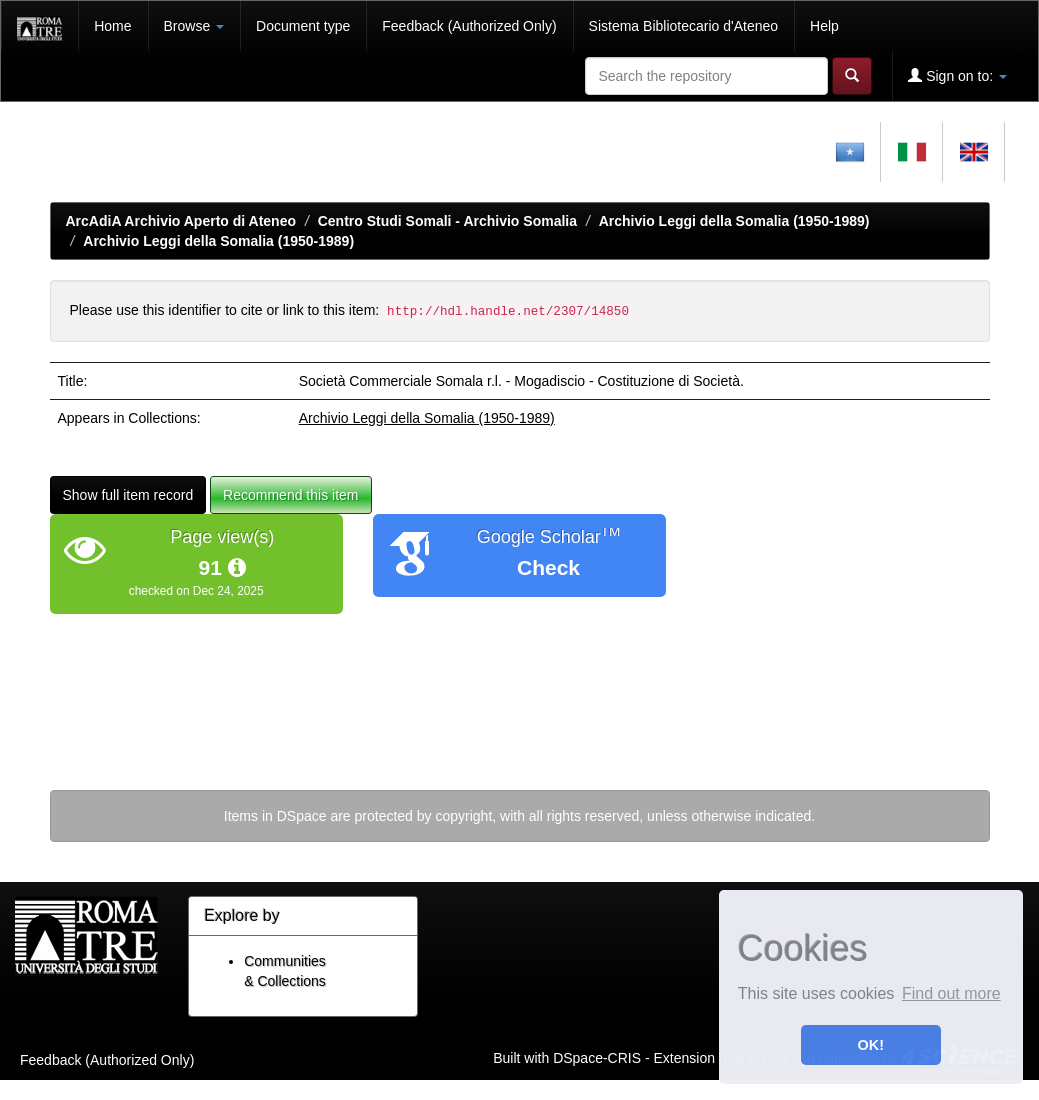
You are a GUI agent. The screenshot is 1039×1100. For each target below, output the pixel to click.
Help (824, 26)
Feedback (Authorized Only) (469, 26)
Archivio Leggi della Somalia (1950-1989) (734, 221)
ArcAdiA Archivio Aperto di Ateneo (181, 221)
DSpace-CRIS (597, 1057)
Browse (194, 26)
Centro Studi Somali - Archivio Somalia (447, 221)
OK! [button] (871, 1045)
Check (548, 567)
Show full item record (128, 495)
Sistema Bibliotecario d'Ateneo (683, 26)
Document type (303, 26)
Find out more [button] (951, 993)
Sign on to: (957, 75)
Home (112, 26)
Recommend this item (290, 495)
